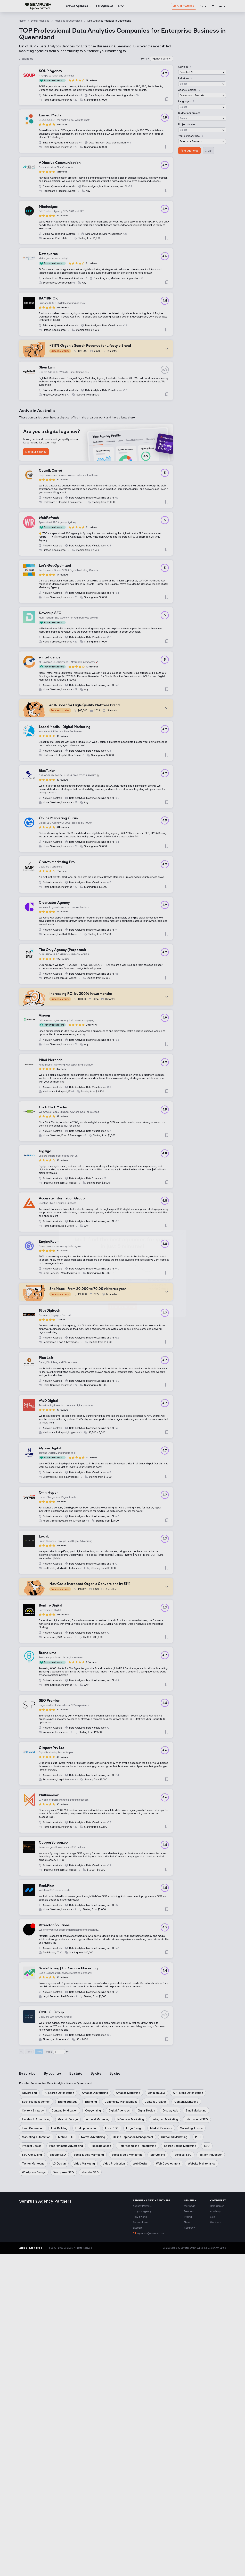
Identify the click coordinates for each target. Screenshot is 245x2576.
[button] (203, 6)
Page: (49, 2373)
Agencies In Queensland (68, 20)
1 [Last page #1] (69, 2373)
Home (22, 20)
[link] (104, 6)
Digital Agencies (40, 20)
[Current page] (59, 2373)
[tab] (27, 2395)
